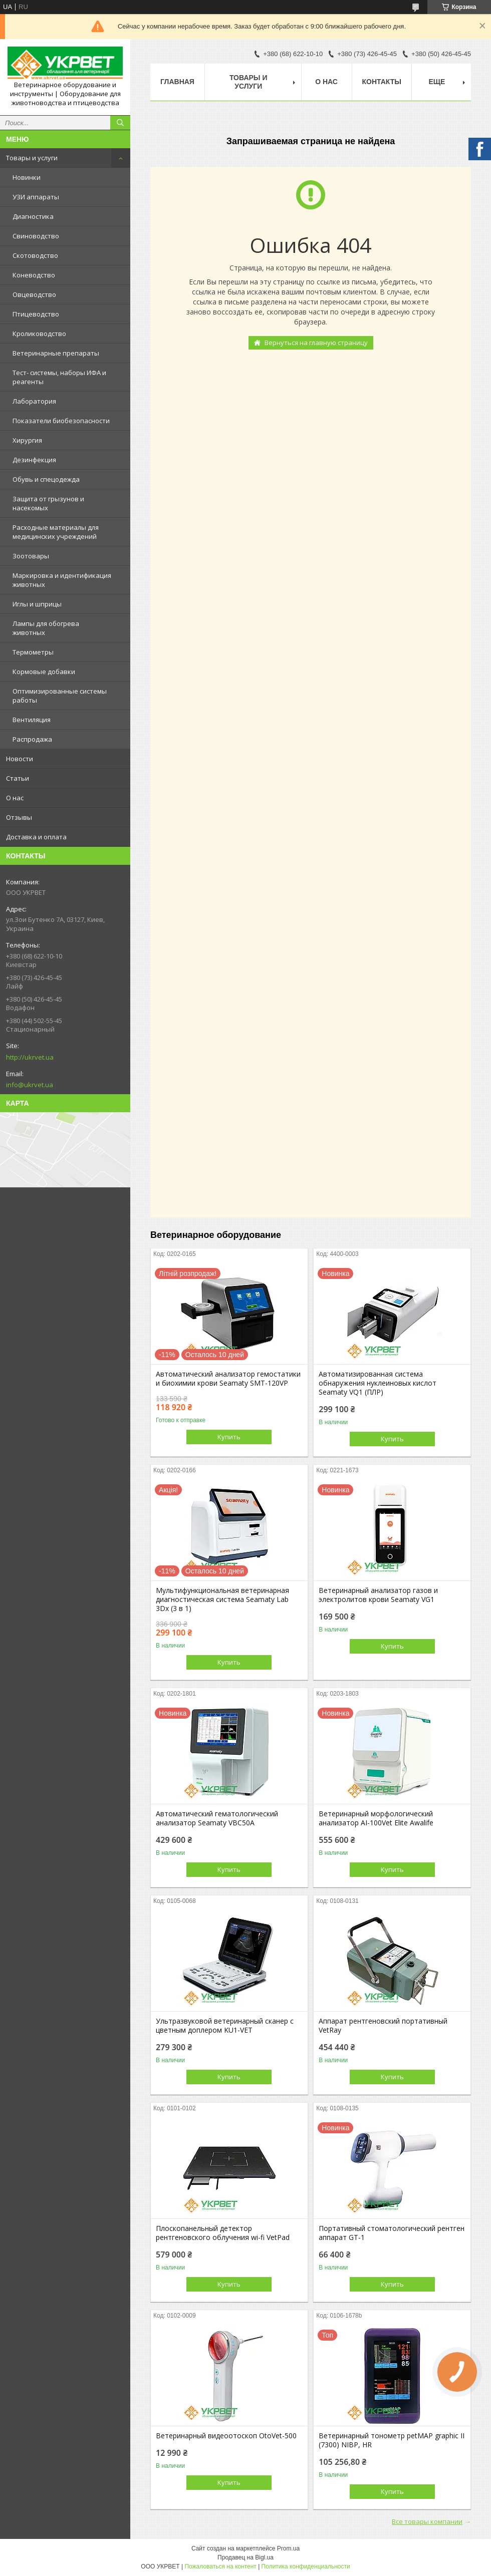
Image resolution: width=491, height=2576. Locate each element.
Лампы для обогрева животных (46, 628)
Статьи (17, 778)
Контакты (381, 82)
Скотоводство (35, 255)
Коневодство (34, 274)
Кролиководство (39, 333)
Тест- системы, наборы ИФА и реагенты (59, 377)
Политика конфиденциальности (306, 2566)
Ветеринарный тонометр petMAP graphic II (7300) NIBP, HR (391, 2440)
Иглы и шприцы (37, 603)
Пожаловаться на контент (220, 2566)
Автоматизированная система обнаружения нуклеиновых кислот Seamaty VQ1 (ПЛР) (377, 1383)
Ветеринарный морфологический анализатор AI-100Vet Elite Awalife (376, 1818)
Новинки (27, 177)
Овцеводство (34, 294)
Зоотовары (31, 555)
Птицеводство (36, 313)
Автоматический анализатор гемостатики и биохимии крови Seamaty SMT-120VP (228, 1379)
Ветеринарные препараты (56, 353)
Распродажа (32, 739)
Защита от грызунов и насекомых (48, 503)
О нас (15, 797)
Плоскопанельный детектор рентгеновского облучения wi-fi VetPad (223, 2233)
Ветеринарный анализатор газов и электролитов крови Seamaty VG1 (378, 1595)
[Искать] (120, 122)
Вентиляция (32, 719)
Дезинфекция (34, 459)
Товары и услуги (32, 157)
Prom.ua (288, 2548)
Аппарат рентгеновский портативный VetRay (383, 2026)
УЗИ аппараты (36, 196)
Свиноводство (36, 235)
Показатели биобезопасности (61, 420)
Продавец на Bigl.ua (245, 2557)
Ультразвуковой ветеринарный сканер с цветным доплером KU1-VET (225, 2026)
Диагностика (33, 216)
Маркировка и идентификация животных (62, 580)
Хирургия (27, 440)
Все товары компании (427, 2521)
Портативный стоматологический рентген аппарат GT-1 (391, 2233)
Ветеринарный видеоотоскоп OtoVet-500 (226, 2435)
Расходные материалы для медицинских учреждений (56, 532)
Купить (228, 1436)
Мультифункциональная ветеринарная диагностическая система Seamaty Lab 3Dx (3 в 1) (222, 1599)
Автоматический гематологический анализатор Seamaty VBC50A (217, 1818)
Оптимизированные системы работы (60, 696)
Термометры (33, 652)
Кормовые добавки (44, 671)
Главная (177, 82)
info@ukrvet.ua (29, 1084)
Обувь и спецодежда (46, 479)
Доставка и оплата (36, 836)
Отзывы (19, 817)
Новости (19, 758)
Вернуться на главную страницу (316, 342)
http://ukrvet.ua (30, 1057)
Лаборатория (34, 401)
